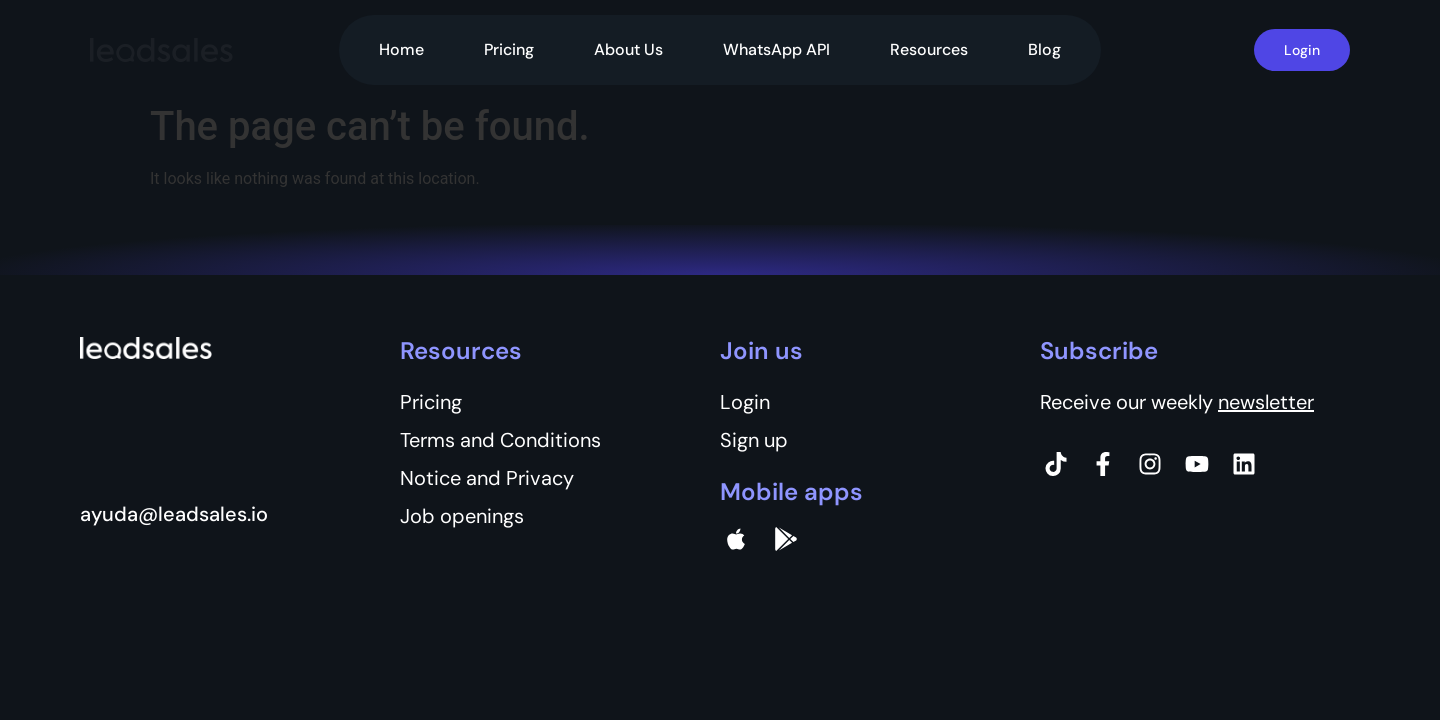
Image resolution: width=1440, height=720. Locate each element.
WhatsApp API (776, 49)
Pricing (509, 49)
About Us (628, 49)
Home (401, 49)
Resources (929, 49)
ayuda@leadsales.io (174, 514)
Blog (1044, 49)
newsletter (1266, 402)
